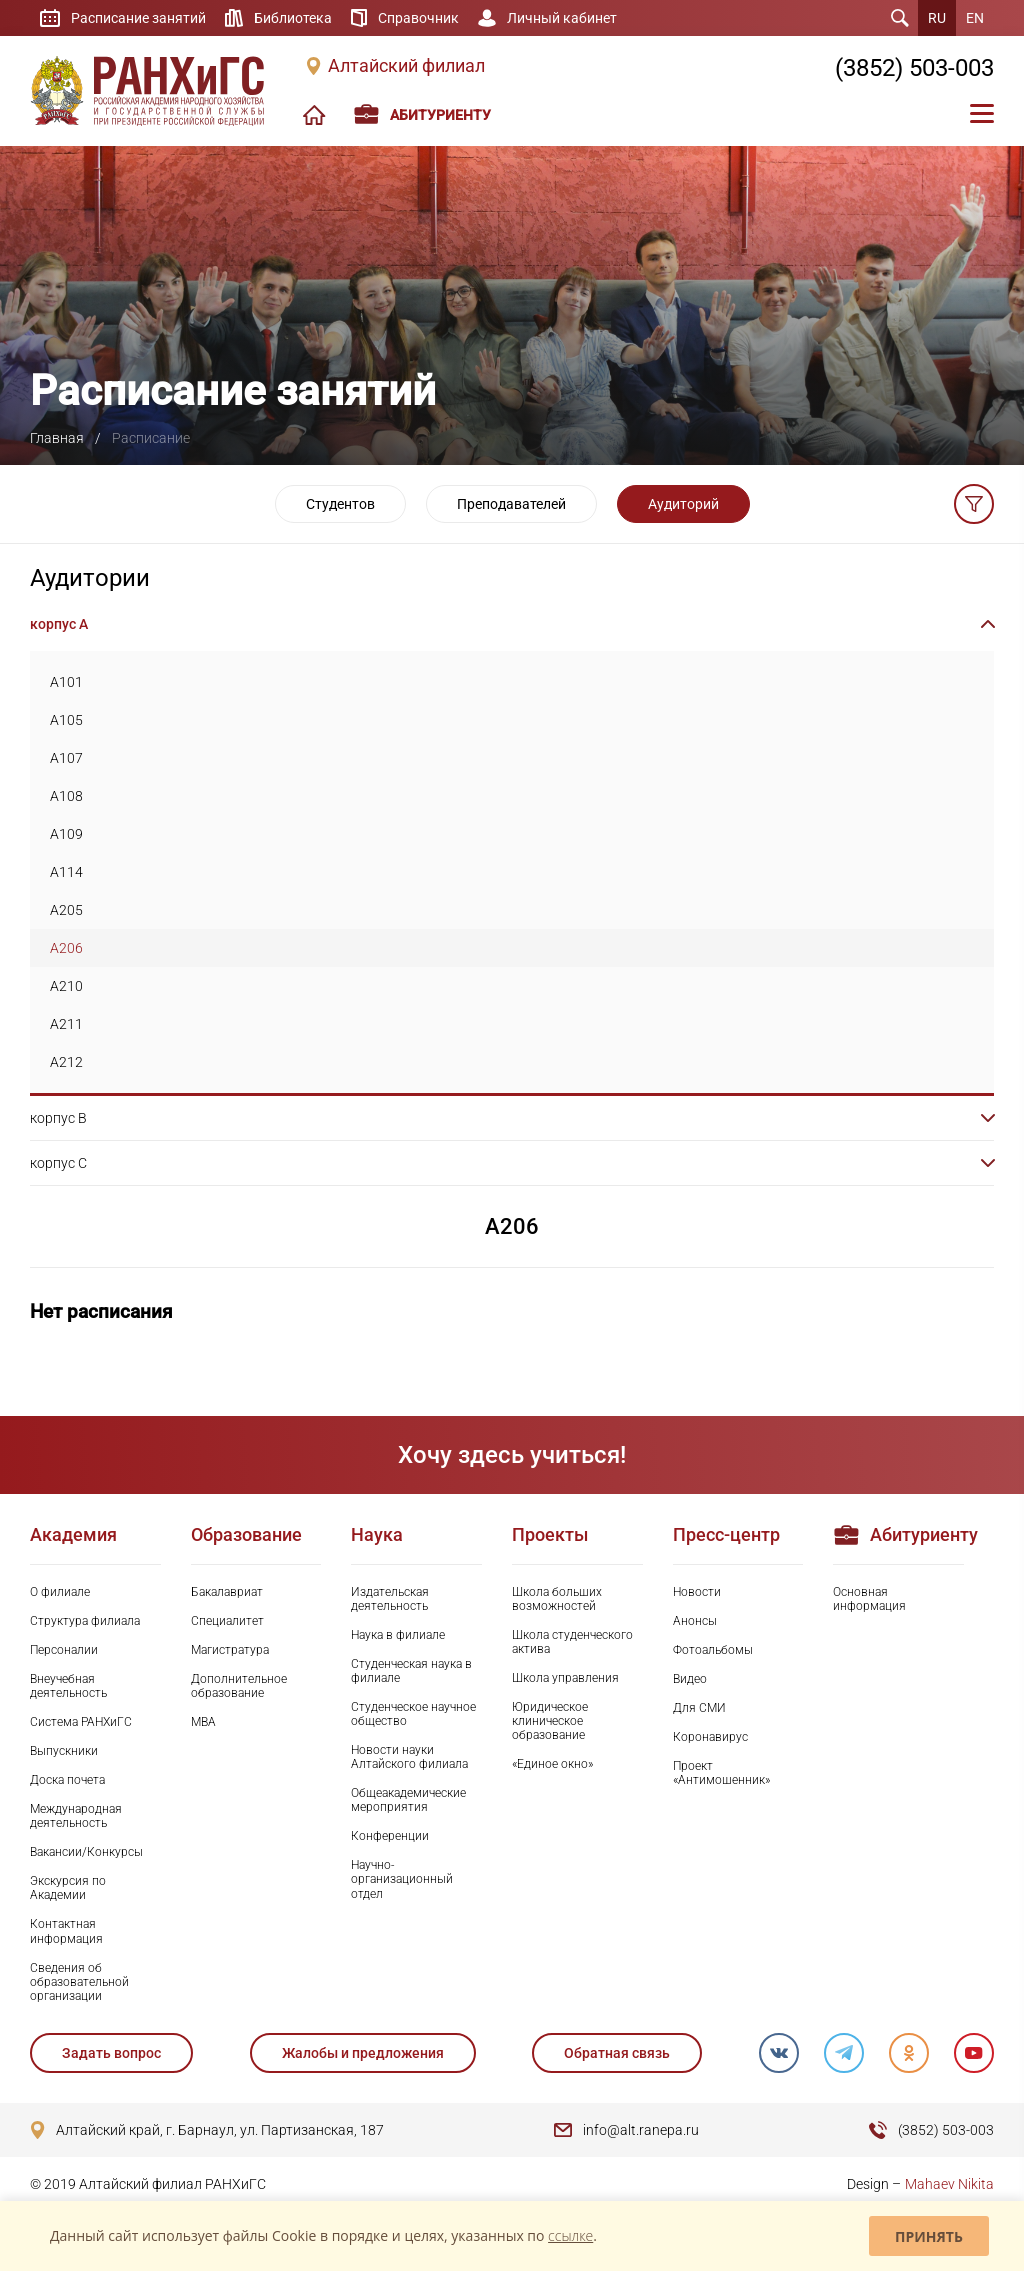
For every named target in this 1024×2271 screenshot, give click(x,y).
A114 (66, 872)
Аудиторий (683, 504)
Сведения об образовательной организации (79, 1982)
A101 (66, 682)
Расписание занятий (138, 18)
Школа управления (565, 1678)
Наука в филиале (398, 1635)
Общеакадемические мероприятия (408, 1800)
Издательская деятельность (390, 1599)
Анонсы (695, 1621)
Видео (690, 1679)
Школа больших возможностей (557, 1599)
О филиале (60, 1592)
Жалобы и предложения (363, 2053)
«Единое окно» (552, 1764)
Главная (57, 438)
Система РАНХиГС (81, 1722)
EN (975, 18)
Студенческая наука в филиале (411, 1671)
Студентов (340, 504)
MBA (203, 1722)
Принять (929, 2236)
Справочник (418, 18)
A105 (66, 720)
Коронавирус (710, 1737)
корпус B (58, 1118)
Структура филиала (85, 1621)
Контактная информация (66, 1931)
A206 (66, 948)
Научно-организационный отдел (402, 1879)
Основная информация (869, 1599)
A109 (66, 834)
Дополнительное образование (239, 1686)
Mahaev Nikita (949, 2184)
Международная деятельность (76, 1816)
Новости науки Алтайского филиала (409, 1757)
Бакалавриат (227, 1592)
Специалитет (227, 1621)
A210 (66, 986)
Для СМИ (699, 1708)
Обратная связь (617, 2053)
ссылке (570, 2235)
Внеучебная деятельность (68, 1686)
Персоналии (64, 1650)
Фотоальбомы (713, 1650)
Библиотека (293, 18)
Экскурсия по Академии (68, 1888)
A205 (66, 910)
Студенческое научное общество (413, 1714)
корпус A (59, 624)
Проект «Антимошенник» (721, 1773)
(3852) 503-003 (914, 68)
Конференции (390, 1836)
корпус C (58, 1163)
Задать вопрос (111, 2053)
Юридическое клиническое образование (550, 1721)
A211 (66, 1024)
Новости (697, 1592)
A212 (66, 1062)
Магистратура (230, 1650)
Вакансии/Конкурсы (86, 1852)
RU (937, 18)
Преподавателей (511, 504)
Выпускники (64, 1751)
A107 (66, 758)
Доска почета (67, 1780)
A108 (66, 796)
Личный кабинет (562, 18)
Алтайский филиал (406, 66)
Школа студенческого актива (572, 1642)
